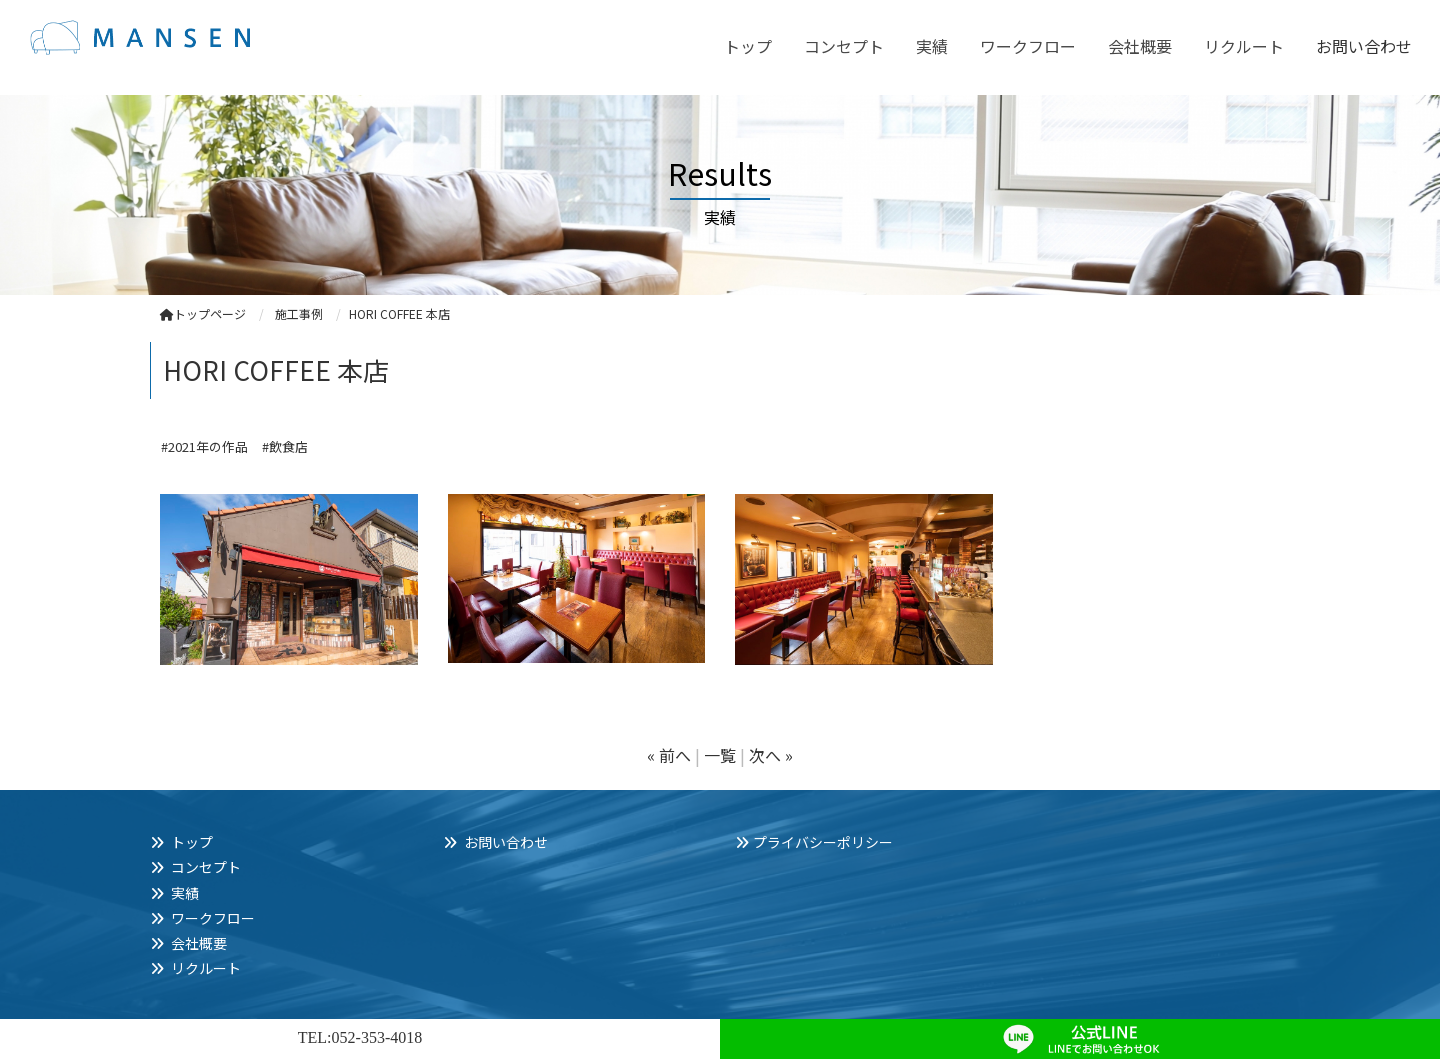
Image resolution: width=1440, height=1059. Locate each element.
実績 (932, 46)
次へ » (771, 755)
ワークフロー (1028, 46)
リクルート (1244, 46)
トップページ (203, 313)
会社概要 (1140, 46)
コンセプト (844, 46)
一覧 (720, 755)
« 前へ (669, 755)
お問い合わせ (1364, 46)
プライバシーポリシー (823, 842)
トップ (748, 46)
